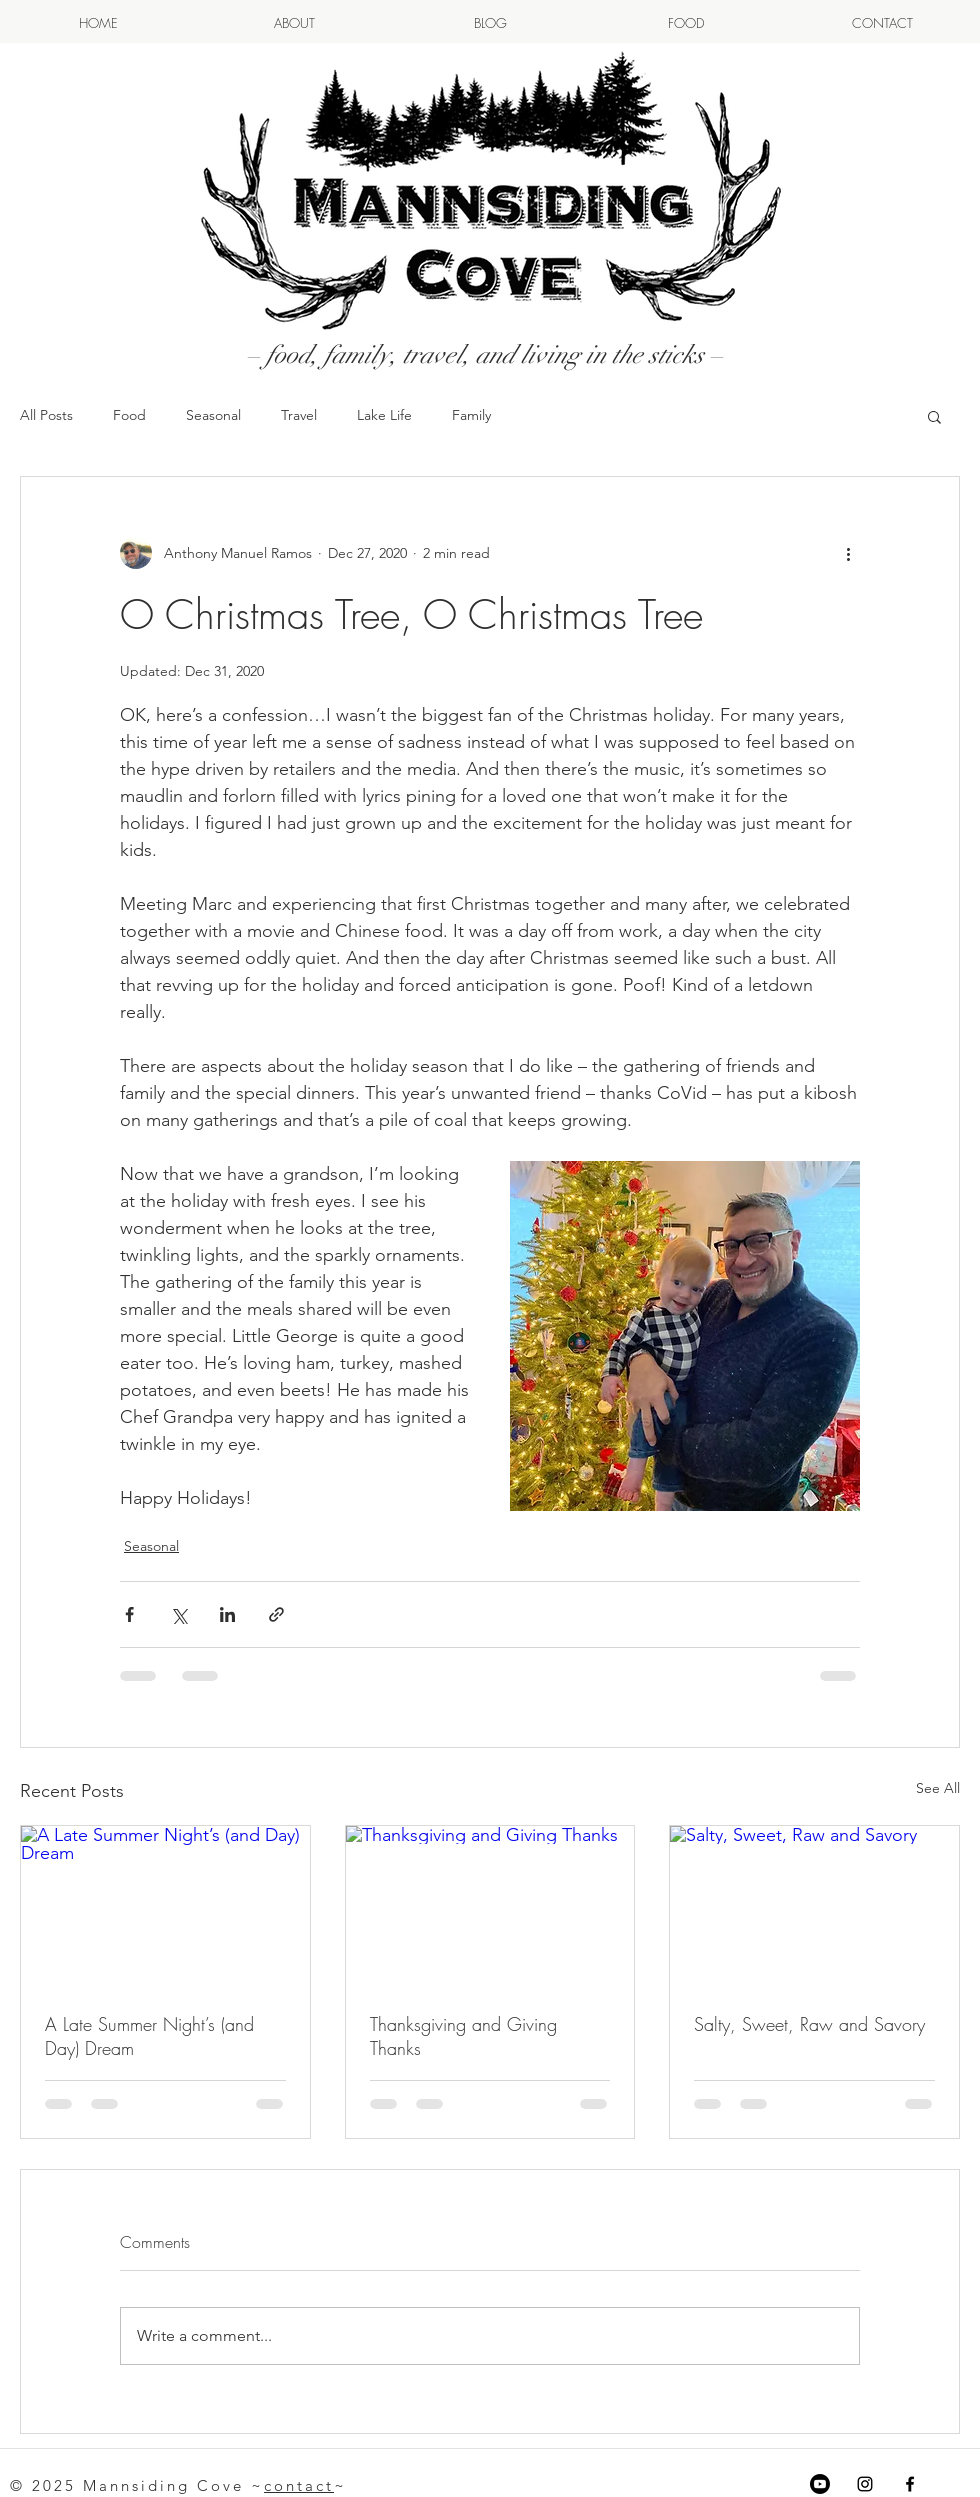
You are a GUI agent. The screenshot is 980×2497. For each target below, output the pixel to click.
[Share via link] (276, 1614)
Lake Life (384, 415)
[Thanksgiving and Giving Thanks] (490, 1907)
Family (471, 415)
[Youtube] (820, 2484)
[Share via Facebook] (129, 1614)
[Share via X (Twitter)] (178, 1614)
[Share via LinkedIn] (227, 1614)
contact (299, 2485)
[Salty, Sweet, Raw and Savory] (814, 1907)
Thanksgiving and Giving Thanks (463, 2036)
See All (938, 1788)
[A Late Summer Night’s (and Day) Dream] (165, 1907)
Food (129, 415)
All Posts (46, 415)
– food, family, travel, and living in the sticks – (485, 354)
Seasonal (213, 415)
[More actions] (848, 553)
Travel (299, 415)
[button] (934, 416)
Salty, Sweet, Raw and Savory (809, 2024)
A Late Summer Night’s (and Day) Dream (149, 2036)
